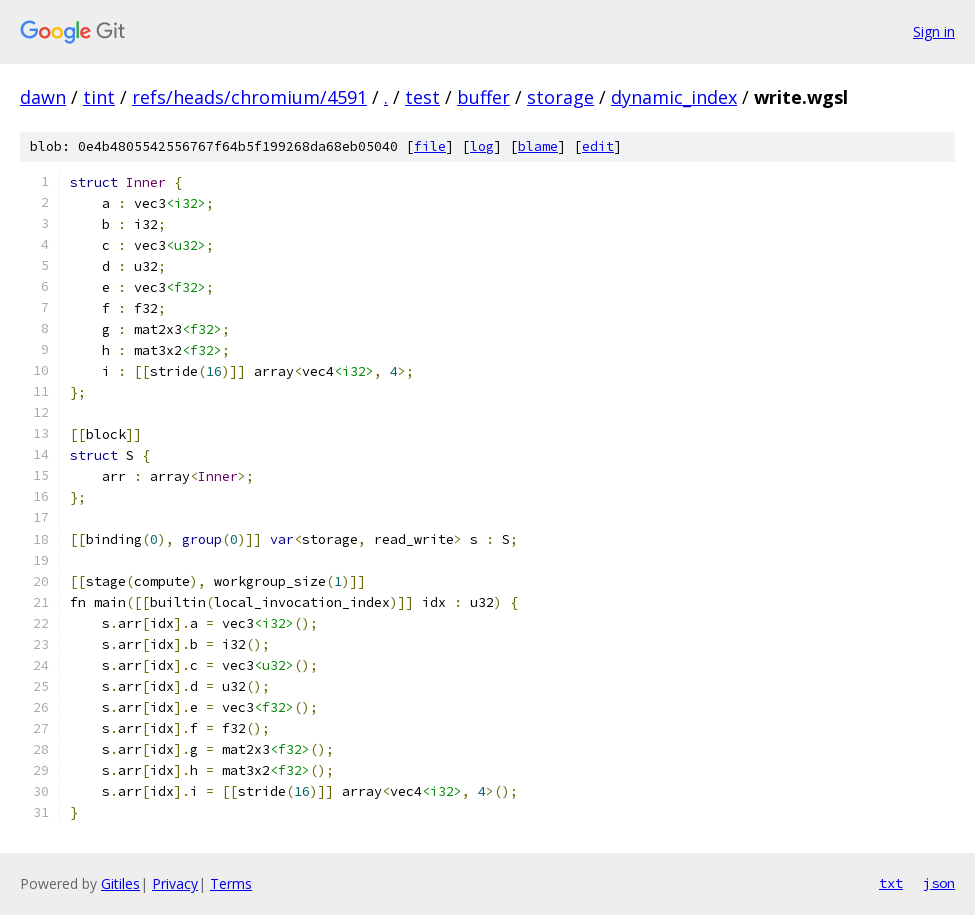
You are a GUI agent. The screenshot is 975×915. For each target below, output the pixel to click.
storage (560, 97)
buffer (483, 97)
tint (99, 97)
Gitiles (120, 883)
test (422, 97)
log (482, 146)
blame (538, 146)
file (430, 146)
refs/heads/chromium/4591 (249, 97)
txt (891, 883)
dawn (43, 97)
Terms (231, 883)
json (939, 883)
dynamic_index (674, 97)
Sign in (934, 31)
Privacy (175, 883)
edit (598, 146)
